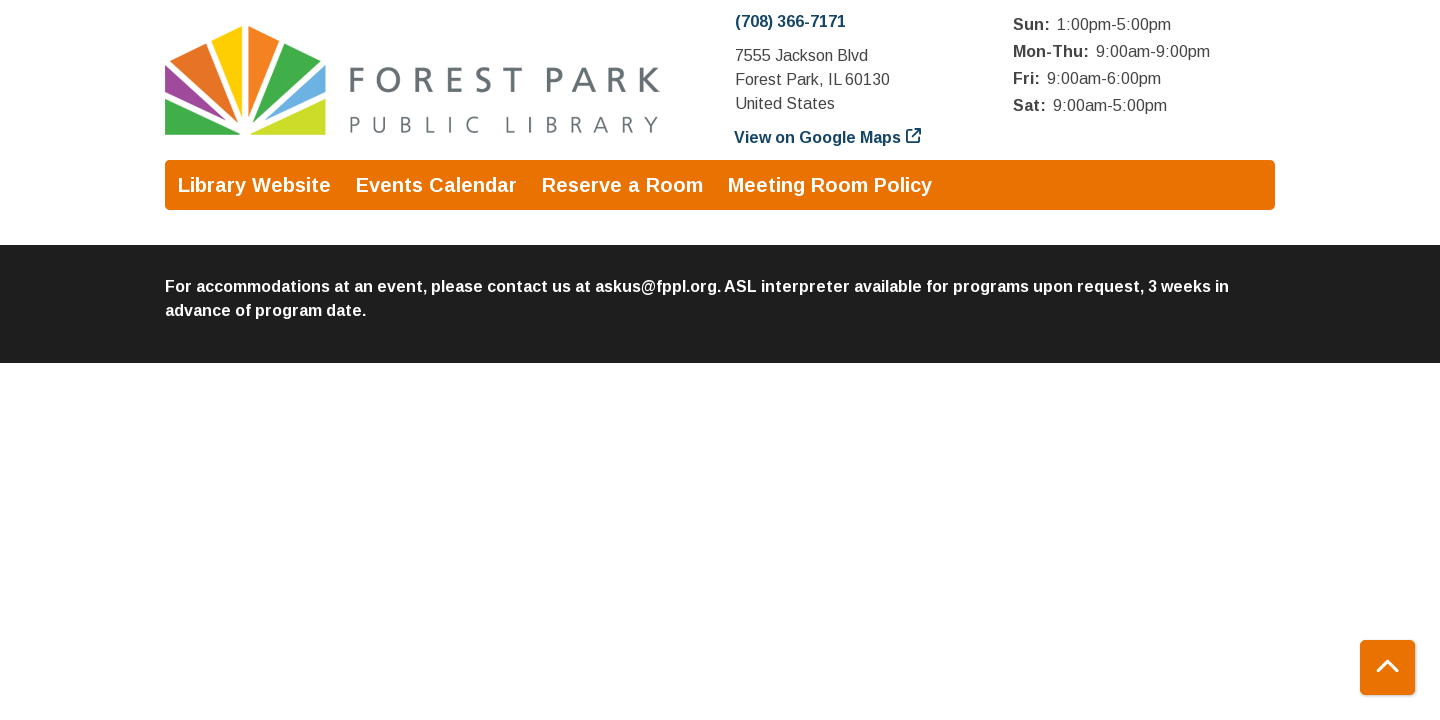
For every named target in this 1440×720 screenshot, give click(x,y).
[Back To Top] (1387, 667)
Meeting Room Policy (830, 185)
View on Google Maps (818, 137)
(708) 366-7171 (790, 21)
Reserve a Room (622, 185)
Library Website (254, 185)
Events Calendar (436, 185)
